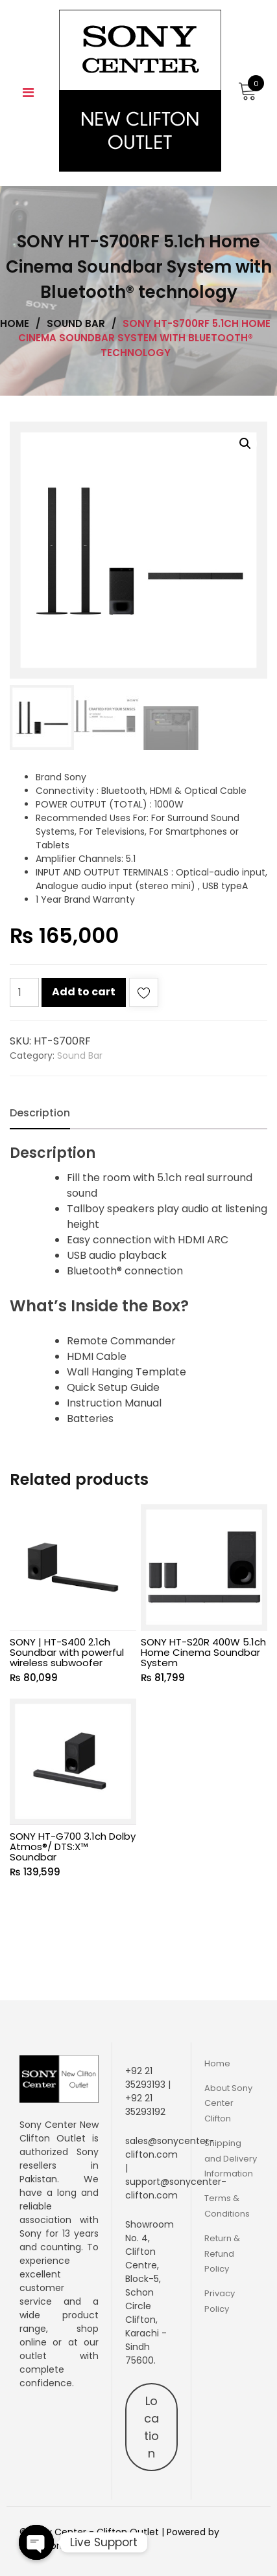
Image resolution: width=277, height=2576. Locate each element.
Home (217, 2063)
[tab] (40, 1113)
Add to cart (83, 991)
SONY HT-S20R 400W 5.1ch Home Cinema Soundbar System (203, 1652)
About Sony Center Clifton (228, 2103)
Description (40, 1112)
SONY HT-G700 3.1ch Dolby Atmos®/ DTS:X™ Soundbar (73, 1846)
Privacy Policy (219, 2300)
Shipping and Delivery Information (230, 2158)
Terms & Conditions (227, 2205)
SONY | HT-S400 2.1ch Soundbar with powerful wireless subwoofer (67, 1652)
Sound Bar (79, 1055)
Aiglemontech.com (63, 2545)
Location (151, 2427)
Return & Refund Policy (222, 2253)
